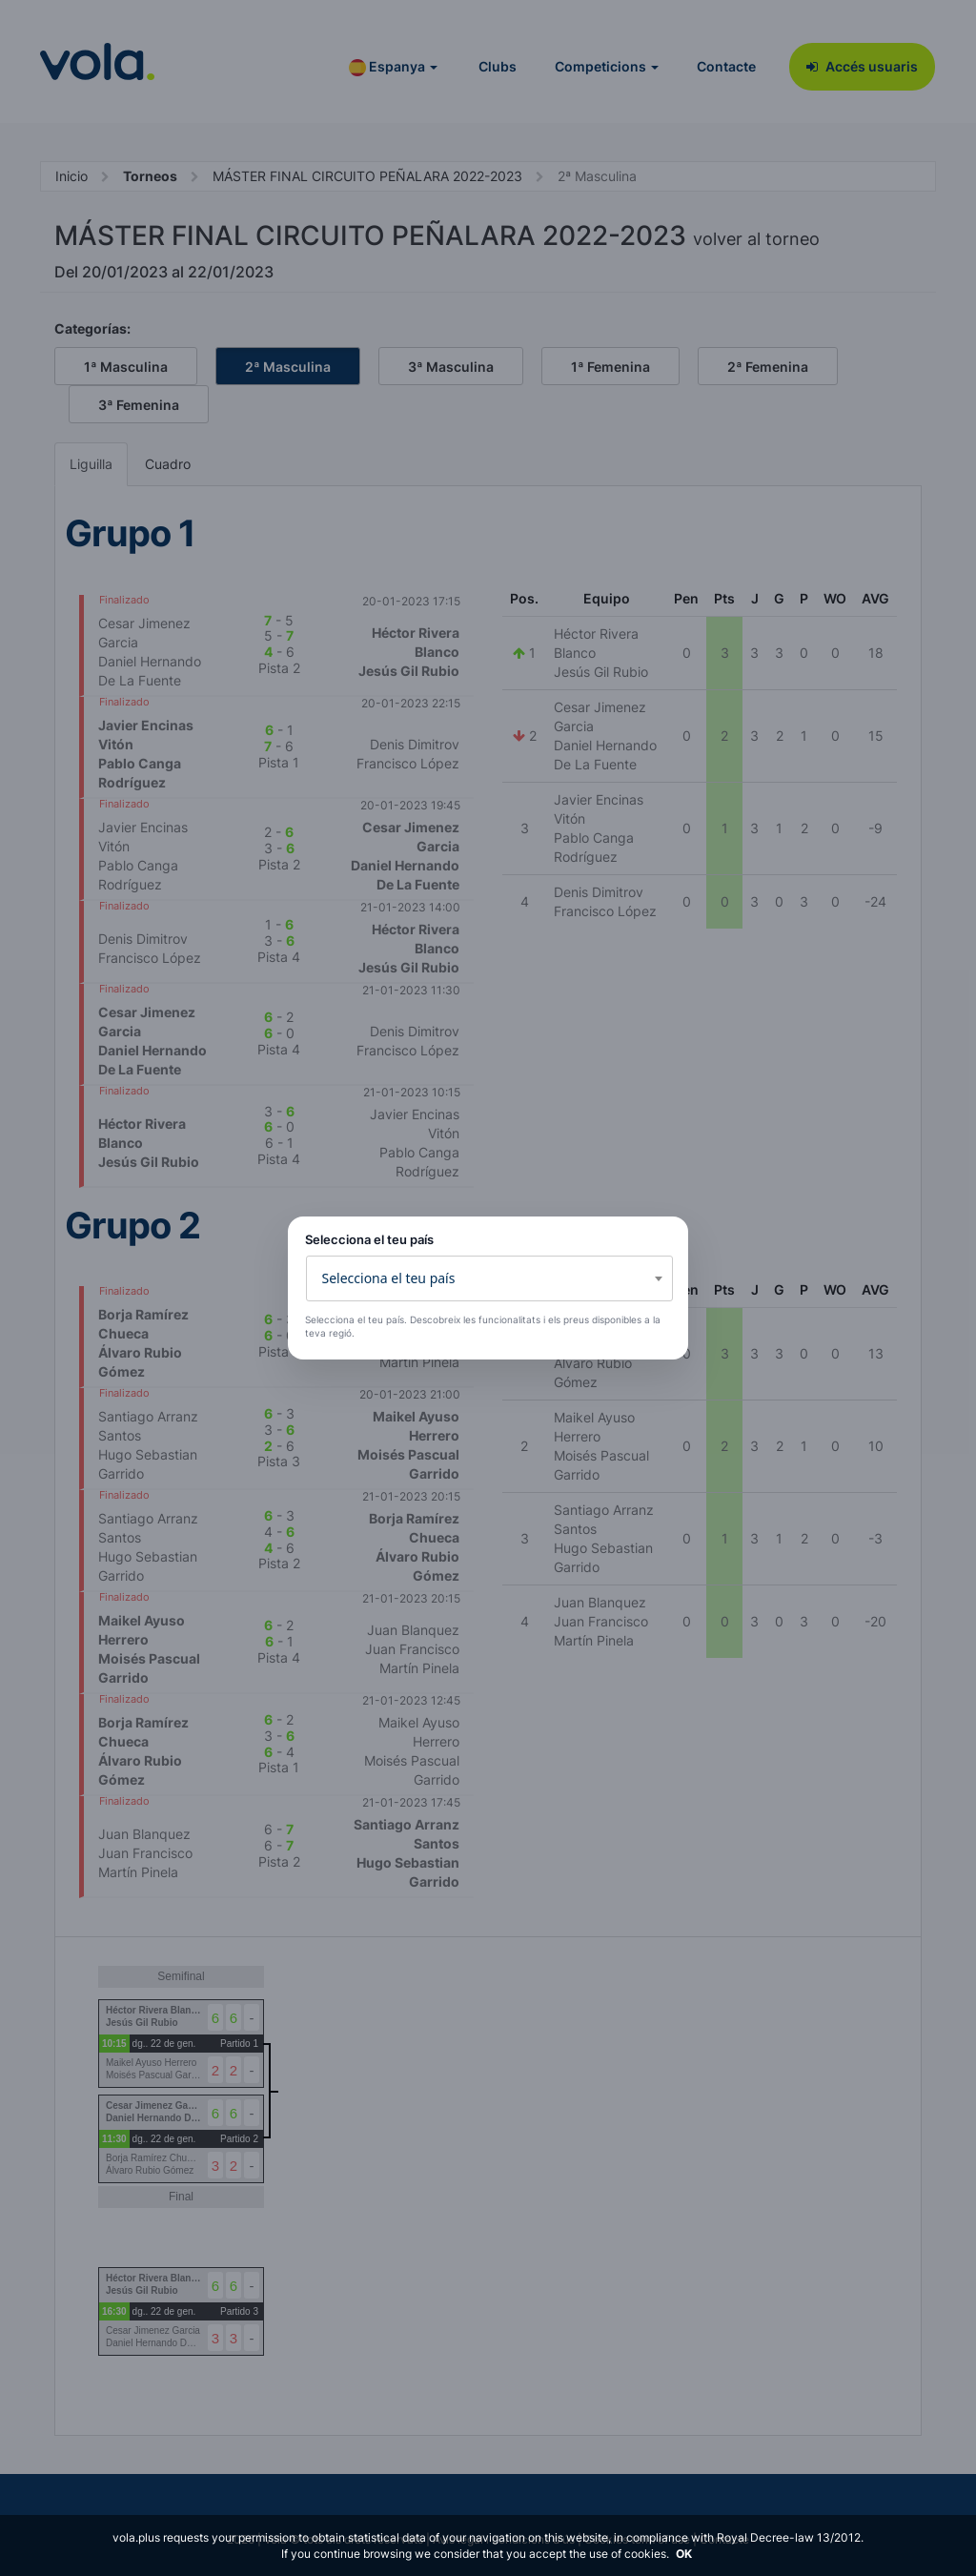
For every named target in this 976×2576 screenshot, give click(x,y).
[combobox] (489, 1278)
